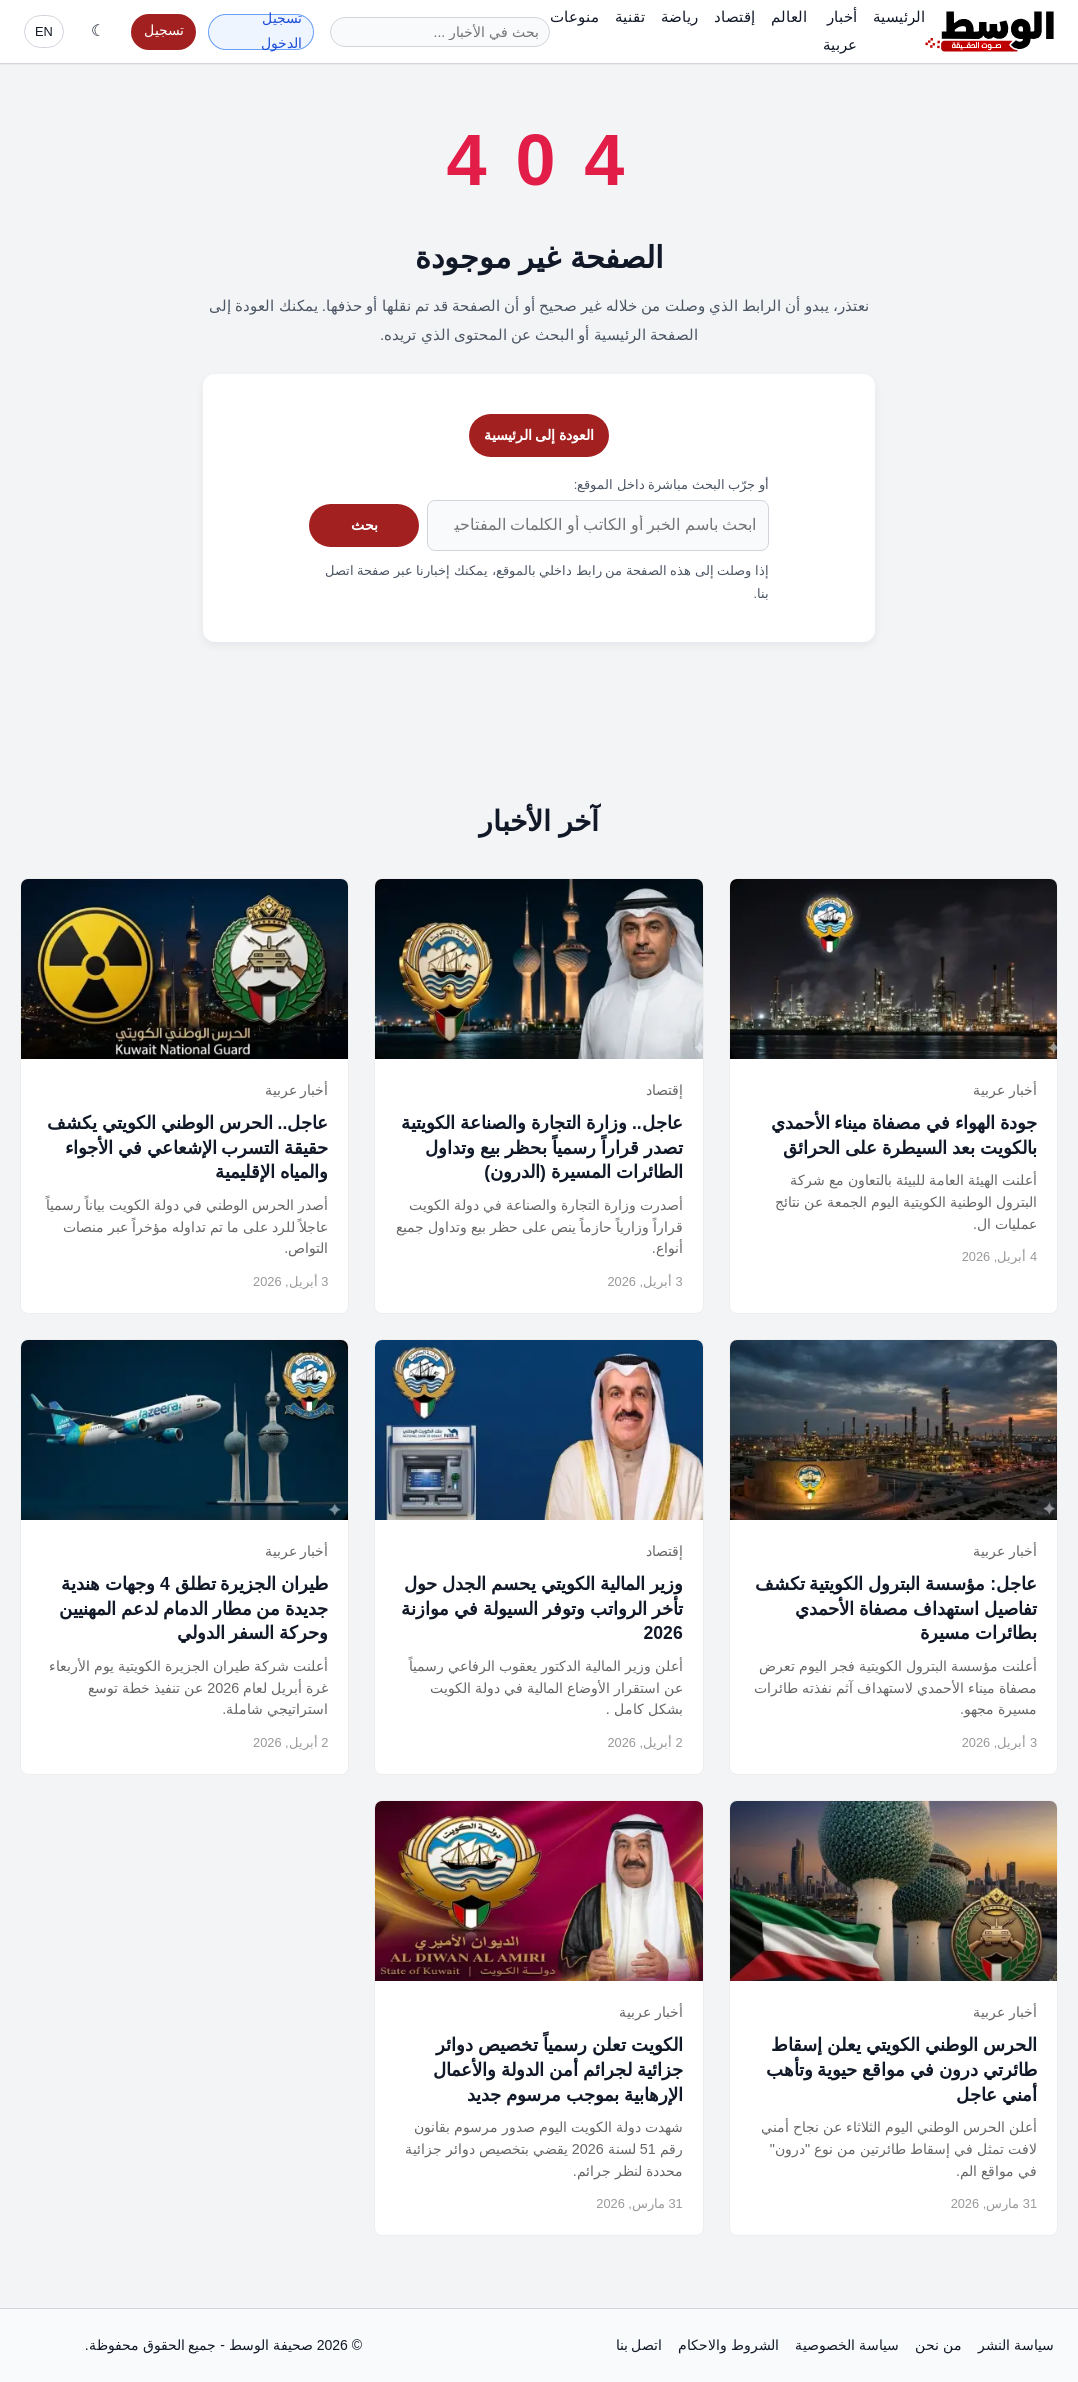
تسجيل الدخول (281, 32)
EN (44, 31)
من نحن (938, 2345)
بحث (364, 525)
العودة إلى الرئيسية (539, 435)
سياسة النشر (1016, 2345)
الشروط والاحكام (728, 2345)
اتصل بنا (639, 2345)
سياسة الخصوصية (847, 2345)
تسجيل (164, 30)
